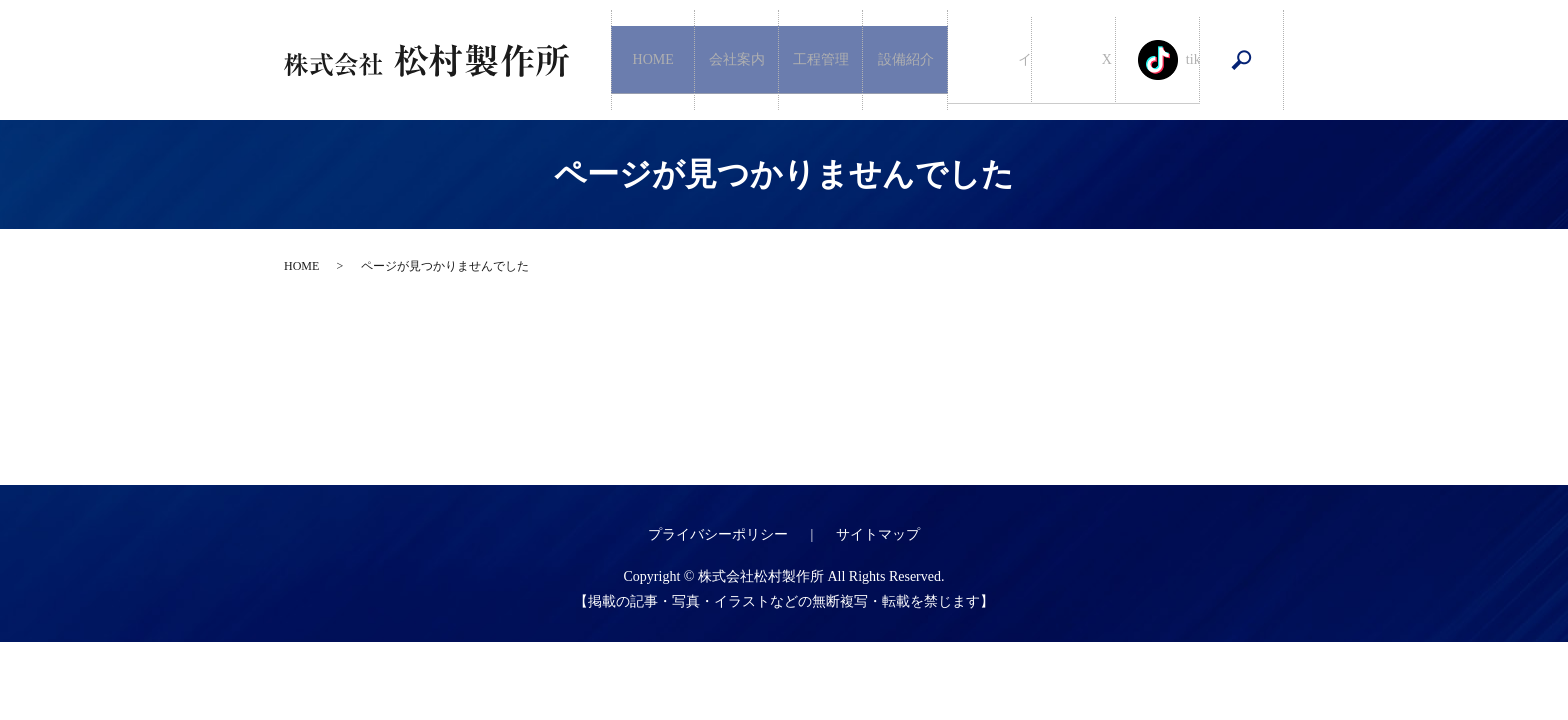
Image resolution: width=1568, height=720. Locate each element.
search (1242, 60)
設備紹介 (906, 59)
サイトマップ (878, 534)
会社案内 (737, 59)
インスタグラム (990, 60)
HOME (653, 59)
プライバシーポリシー (718, 534)
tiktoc (1158, 60)
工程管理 (821, 59)
